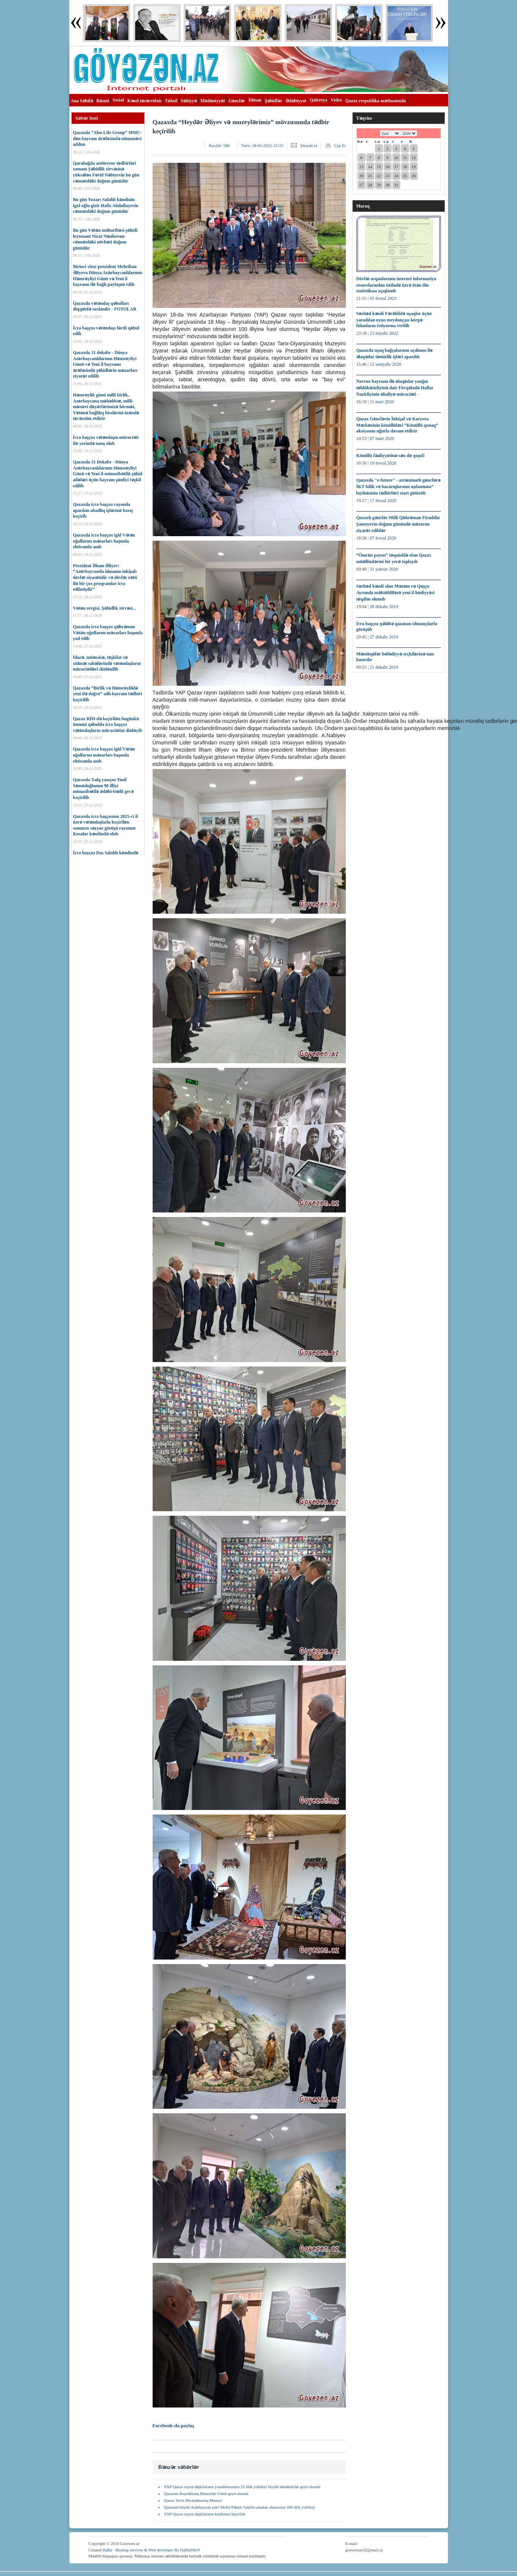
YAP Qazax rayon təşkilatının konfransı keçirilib (204, 2514)
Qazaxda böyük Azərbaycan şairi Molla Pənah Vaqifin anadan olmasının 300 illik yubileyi (239, 2507)
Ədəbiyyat (296, 100)
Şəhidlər (273, 100)
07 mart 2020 (382, 438)
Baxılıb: (219, 145)
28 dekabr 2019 (384, 606)
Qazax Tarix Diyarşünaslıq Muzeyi (193, 2500)
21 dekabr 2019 (384, 667)
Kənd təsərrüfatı (144, 100)
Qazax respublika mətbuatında (375, 100)
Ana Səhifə (82, 100)
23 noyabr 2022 (384, 333)
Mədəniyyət (212, 100)
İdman (254, 100)
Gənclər (236, 100)
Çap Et (339, 145)
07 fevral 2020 (383, 538)
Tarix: (262, 145)
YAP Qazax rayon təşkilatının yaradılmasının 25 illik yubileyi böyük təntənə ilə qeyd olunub (242, 2486)
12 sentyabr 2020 (385, 364)
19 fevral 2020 (383, 463)
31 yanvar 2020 (384, 569)
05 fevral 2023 (383, 298)
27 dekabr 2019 (384, 637)
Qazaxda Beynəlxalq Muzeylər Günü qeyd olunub (206, 2493)
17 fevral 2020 (383, 500)
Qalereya (318, 100)
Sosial (118, 100)
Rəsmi (103, 100)
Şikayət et (308, 145)
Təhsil (171, 100)
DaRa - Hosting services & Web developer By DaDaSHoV (151, 2550)
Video (336, 100)
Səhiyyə (189, 100)
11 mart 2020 (382, 401)
